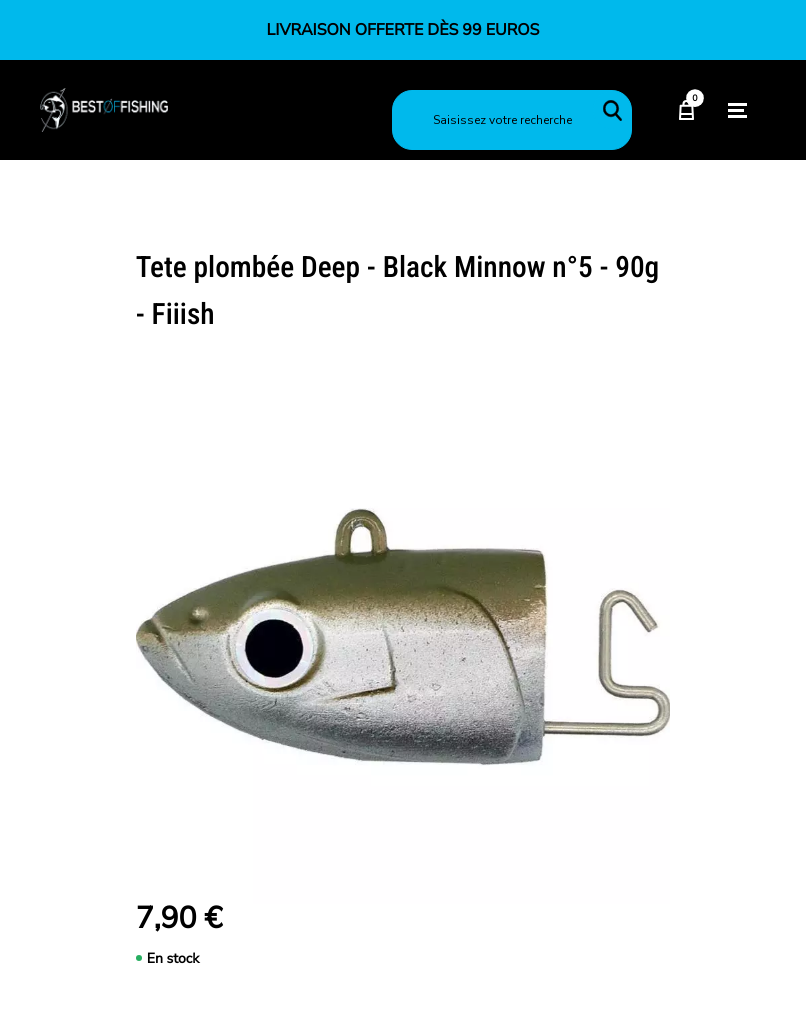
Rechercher (612, 110)
